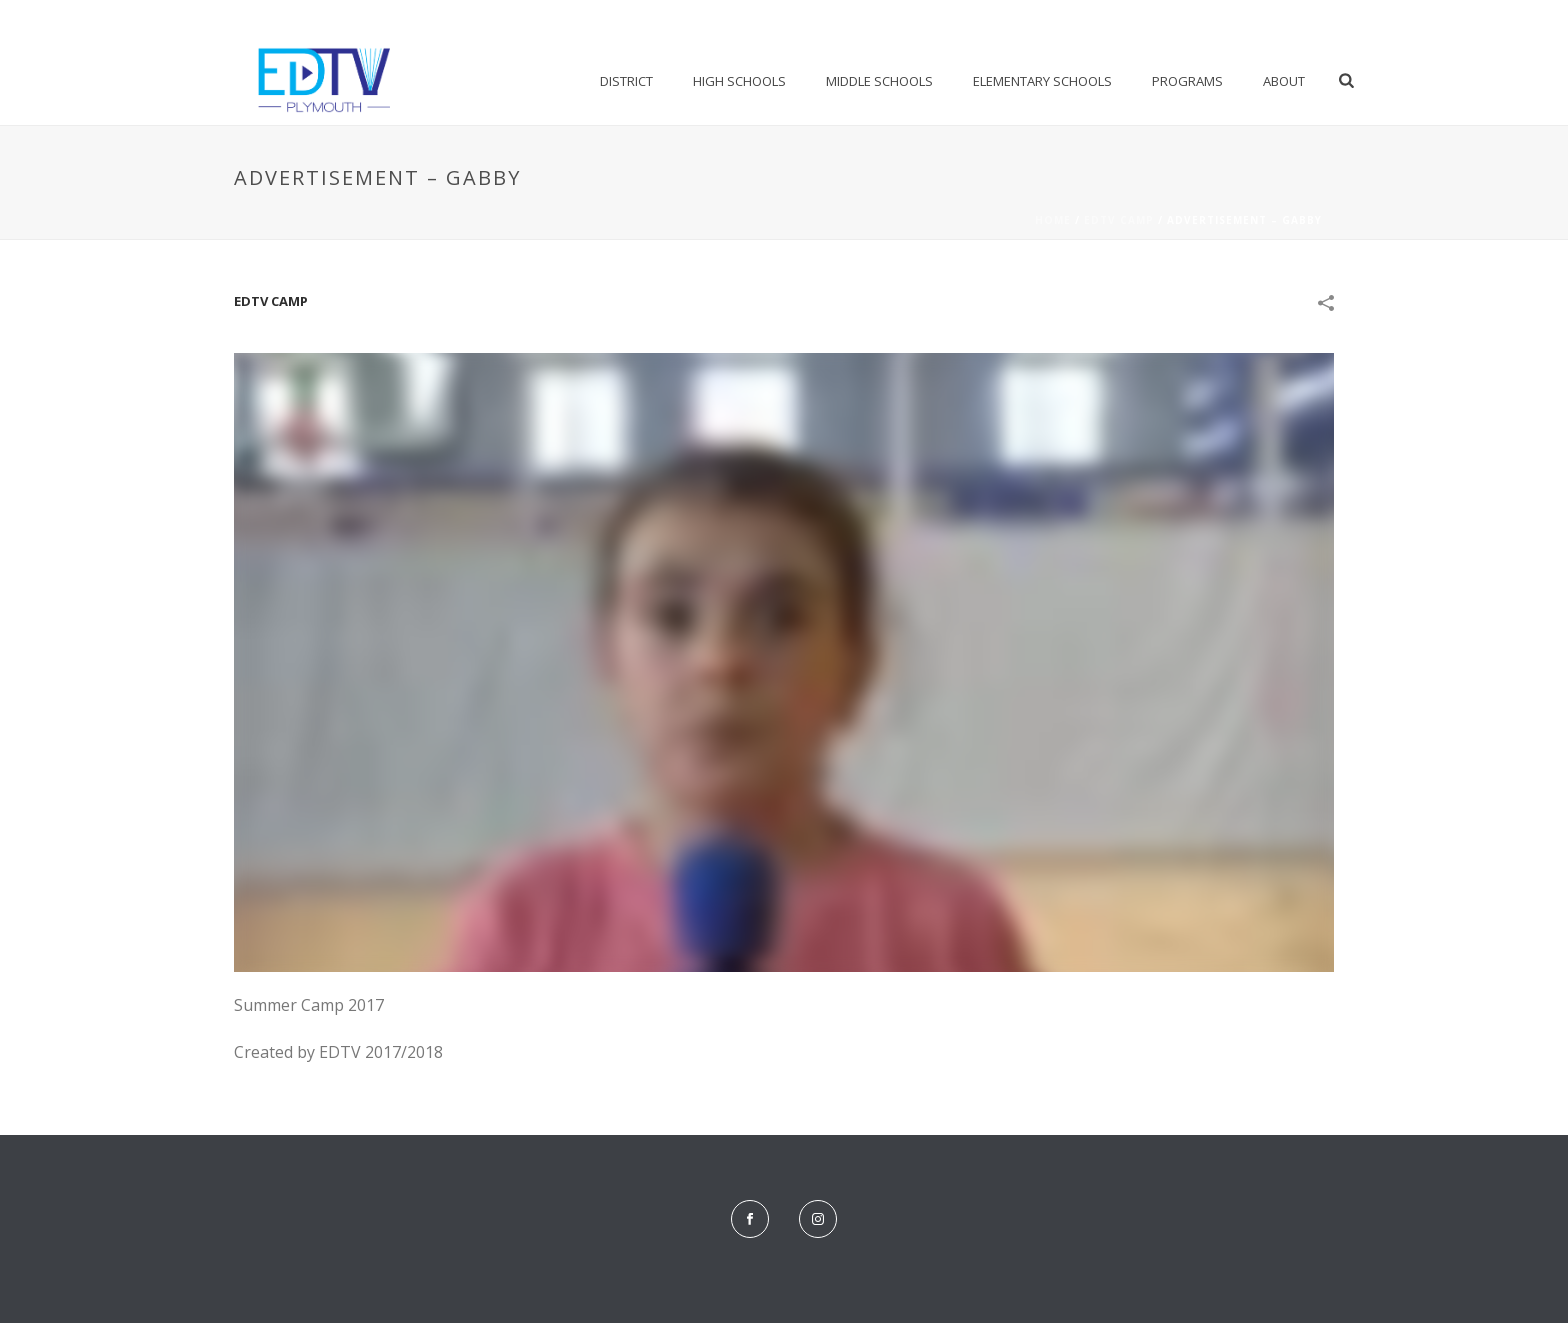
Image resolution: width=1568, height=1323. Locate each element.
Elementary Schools (1042, 81)
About (1284, 81)
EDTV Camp (1119, 220)
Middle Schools (879, 81)
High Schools (739, 81)
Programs (1187, 81)
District (626, 81)
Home (1053, 220)
